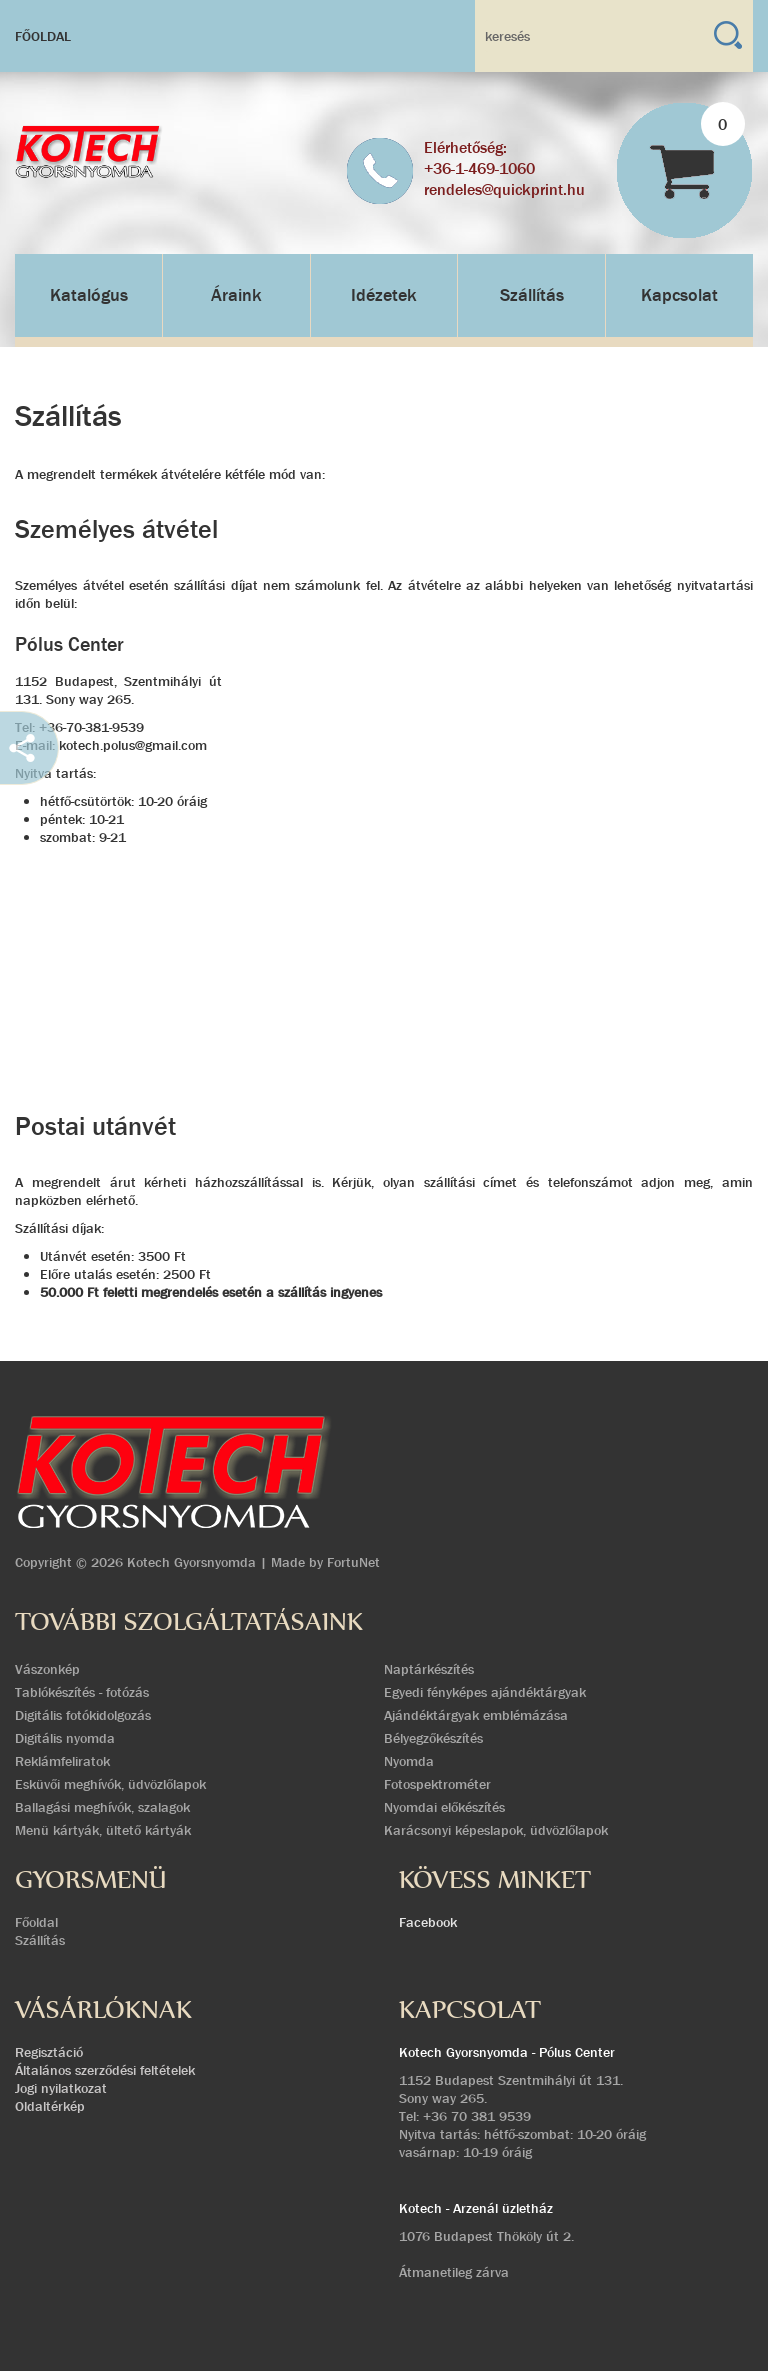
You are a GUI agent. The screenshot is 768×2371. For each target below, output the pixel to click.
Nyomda (409, 1761)
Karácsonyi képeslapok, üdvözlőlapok (496, 1830)
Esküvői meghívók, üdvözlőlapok (110, 1784)
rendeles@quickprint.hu (504, 189)
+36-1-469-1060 (479, 168)
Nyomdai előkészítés (444, 1807)
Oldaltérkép (50, 2106)
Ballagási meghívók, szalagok (102, 1807)
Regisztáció (49, 2052)
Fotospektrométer (437, 1784)
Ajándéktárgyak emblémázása (476, 1715)
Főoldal (43, 36)
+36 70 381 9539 (477, 2116)
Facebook (428, 1922)
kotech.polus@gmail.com (133, 745)
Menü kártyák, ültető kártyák (103, 1830)
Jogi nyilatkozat (61, 2088)
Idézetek (384, 295)
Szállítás (532, 295)
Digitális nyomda (65, 1738)
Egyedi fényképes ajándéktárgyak (485, 1692)
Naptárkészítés (429, 1669)
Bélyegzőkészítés (433, 1738)
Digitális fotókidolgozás (83, 1715)
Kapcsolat (679, 295)
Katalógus (89, 295)
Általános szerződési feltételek (105, 2070)
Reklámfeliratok (62, 1761)
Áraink (236, 295)
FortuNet (353, 1562)
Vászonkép (47, 1669)
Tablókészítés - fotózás (82, 1692)
